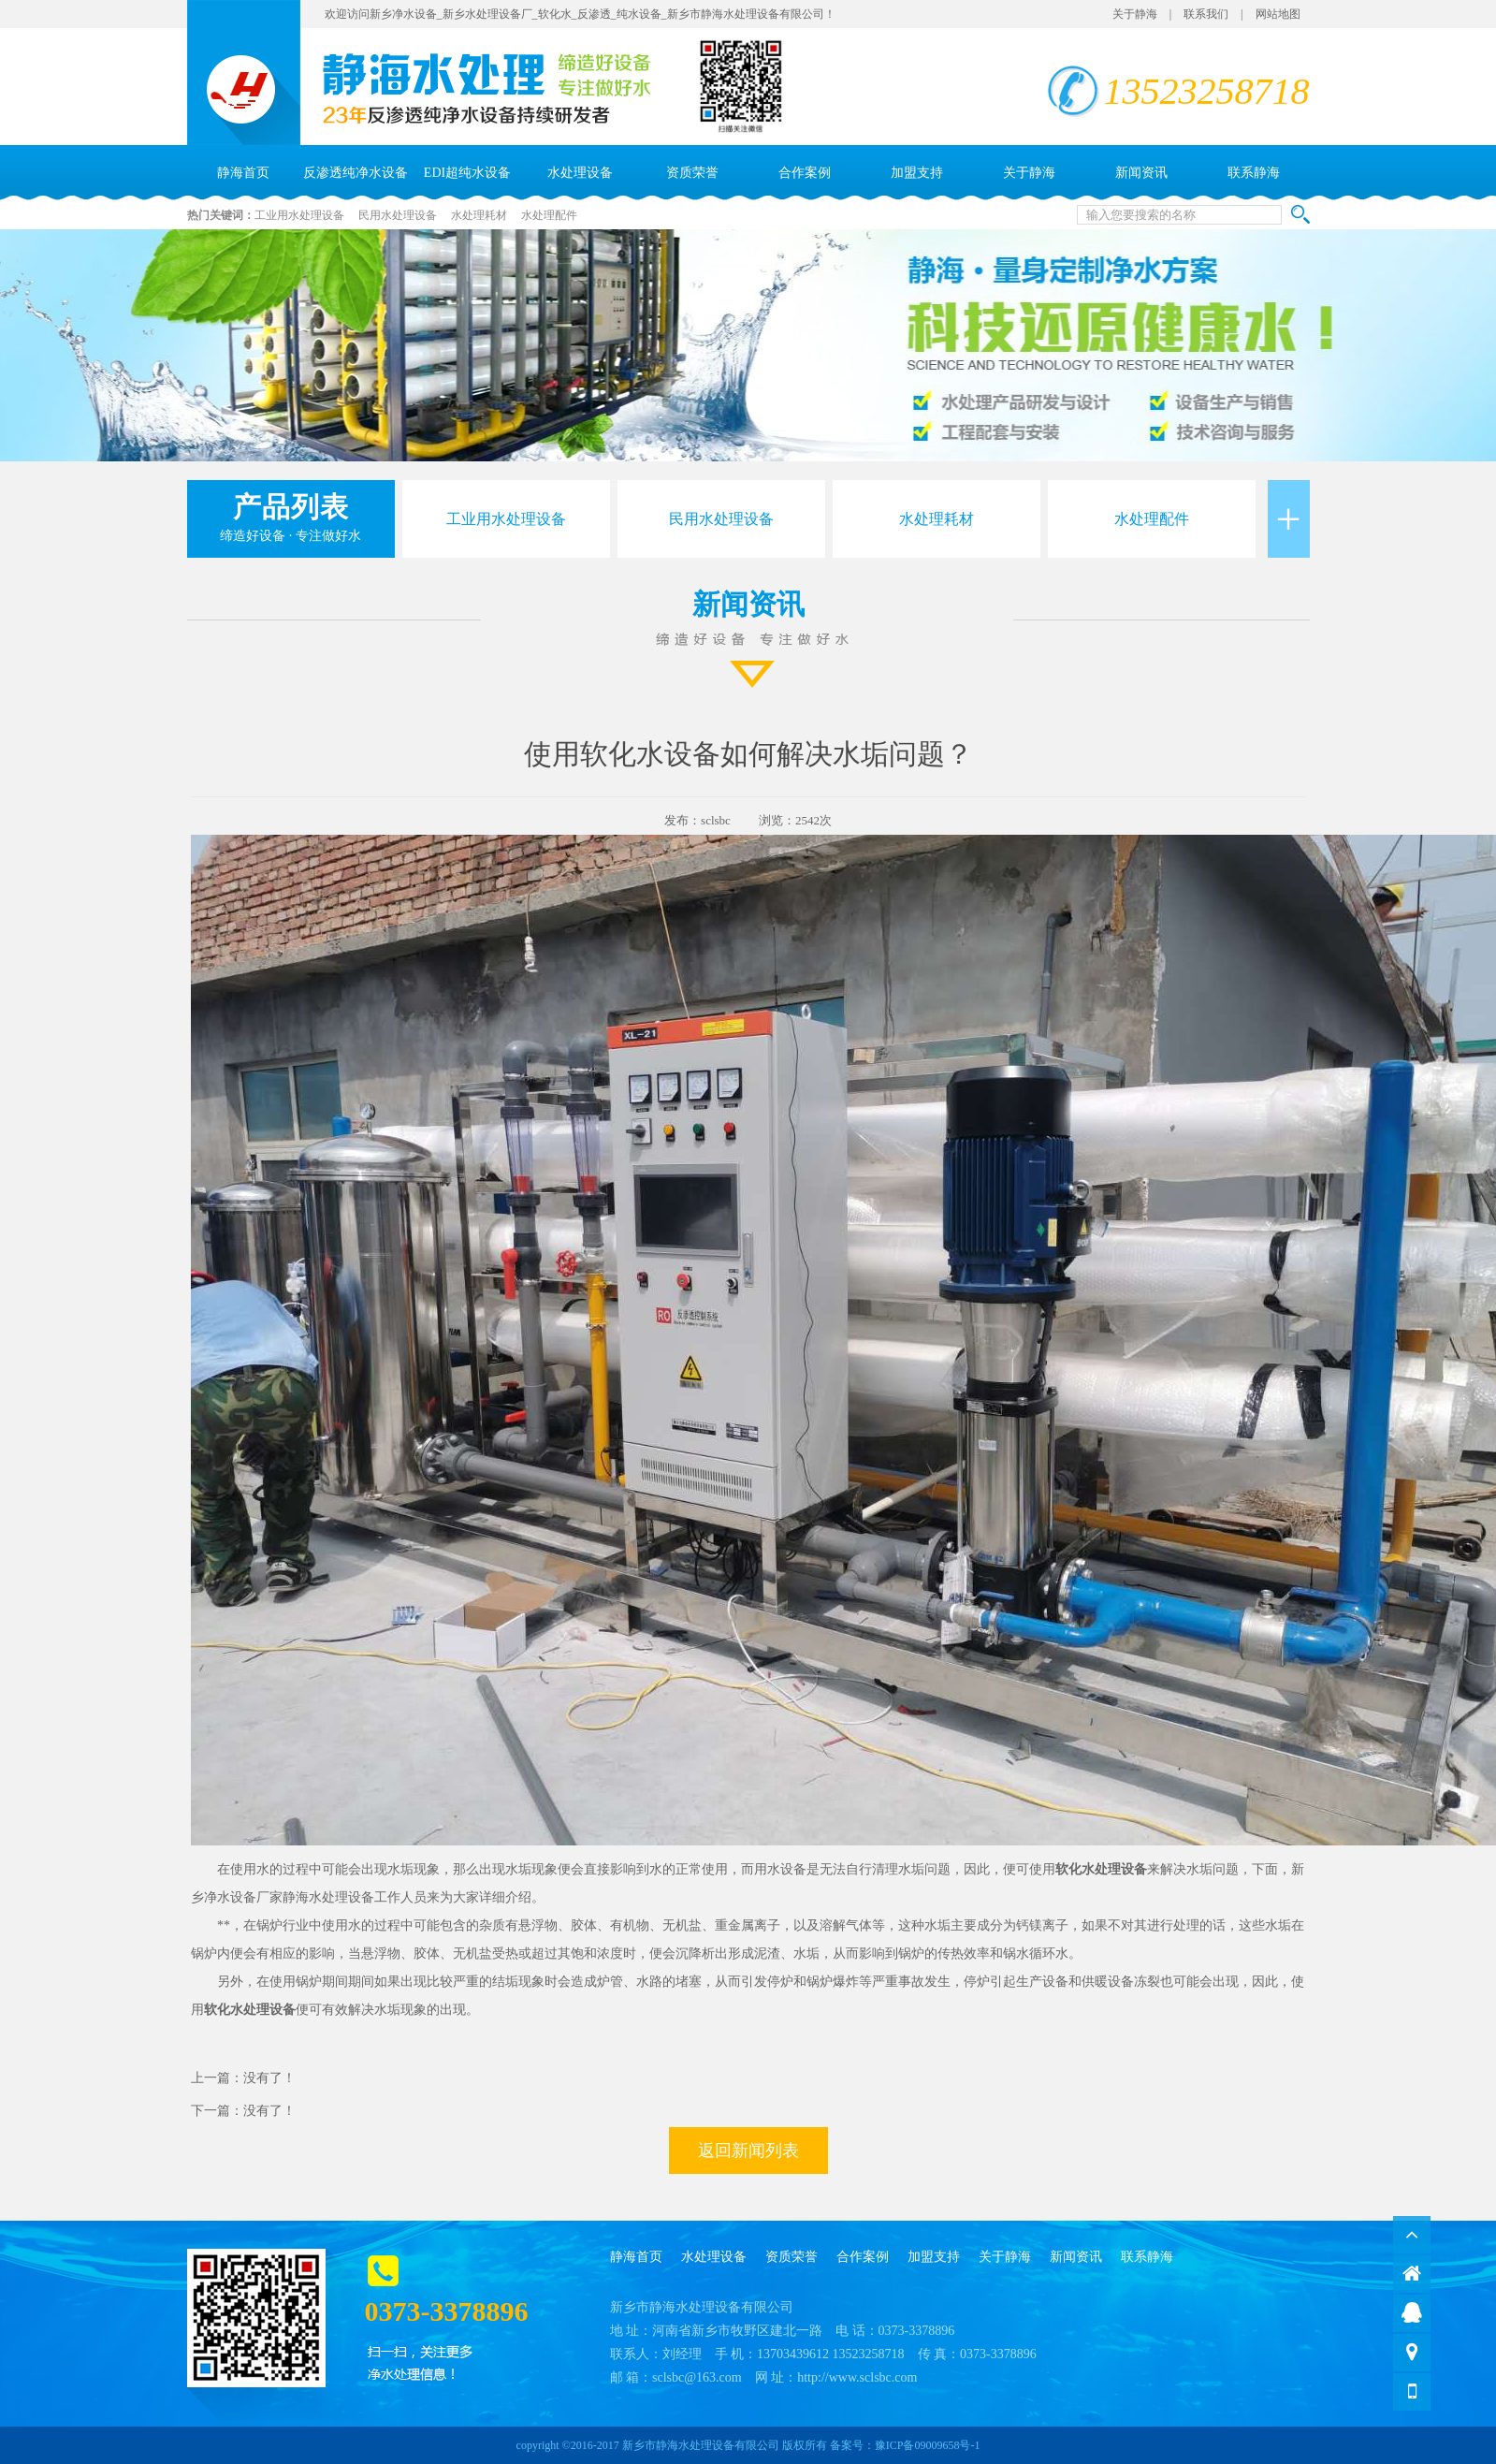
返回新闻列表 (748, 2150)
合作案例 (804, 173)
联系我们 (1206, 14)
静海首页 (243, 173)
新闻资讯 (1141, 173)
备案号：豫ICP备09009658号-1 (905, 2445)
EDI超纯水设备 (467, 173)
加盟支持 (917, 173)
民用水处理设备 (397, 215)
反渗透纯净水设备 (355, 173)
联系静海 (1253, 173)
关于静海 (1134, 14)
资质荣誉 (692, 173)
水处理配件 (549, 215)
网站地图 (1278, 14)
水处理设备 (580, 173)
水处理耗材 (479, 215)
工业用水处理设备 (299, 215)
